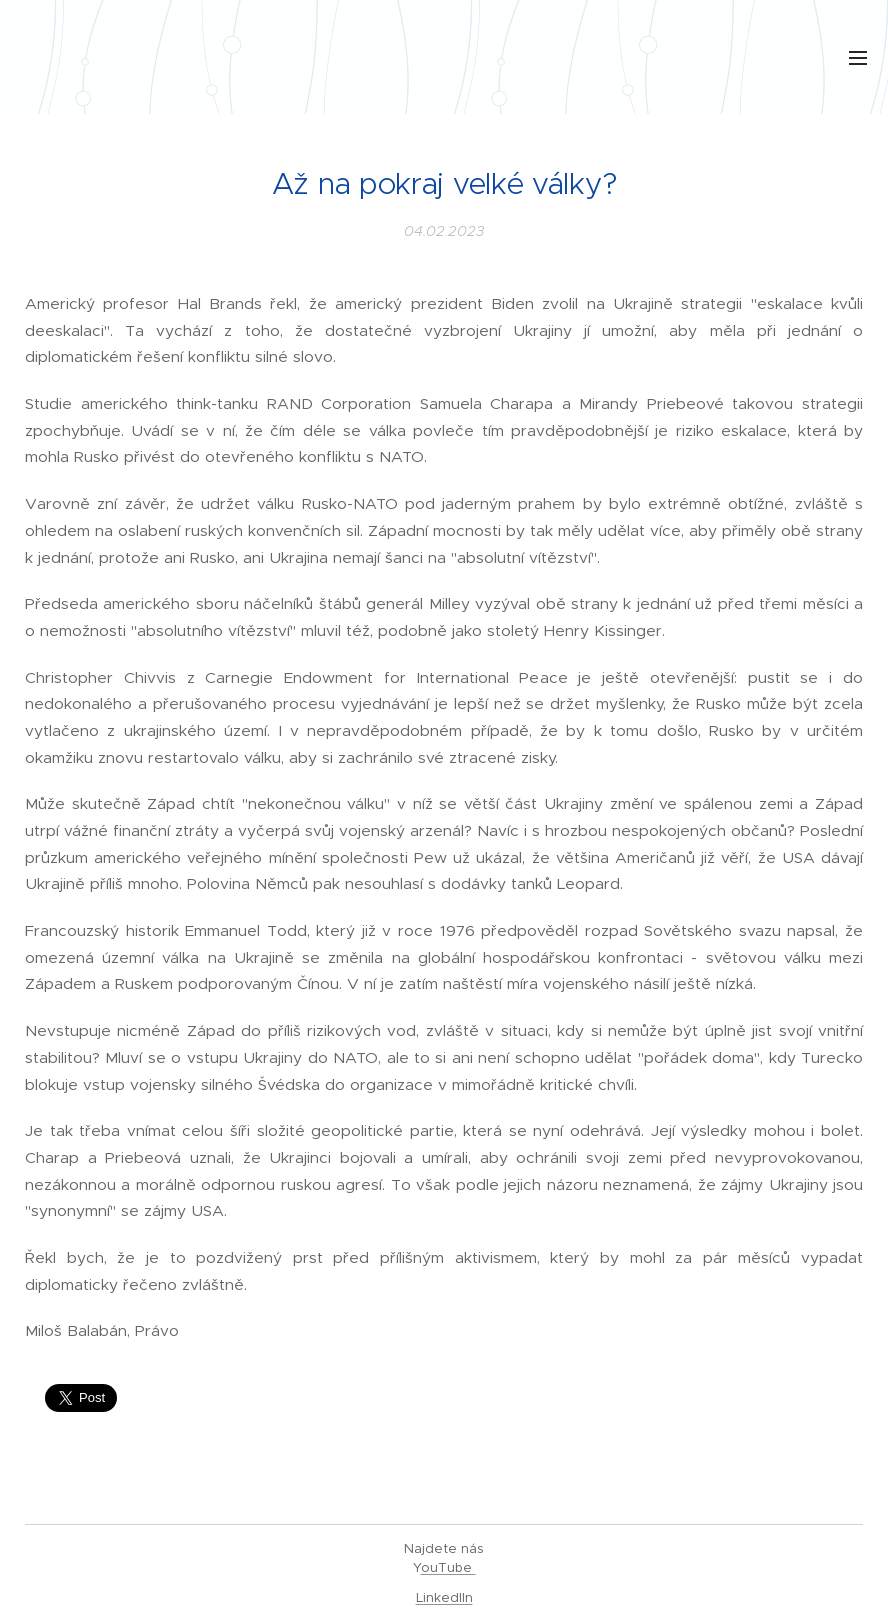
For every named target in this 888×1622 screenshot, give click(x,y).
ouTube (448, 1567)
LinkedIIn (444, 1597)
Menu (858, 58)
